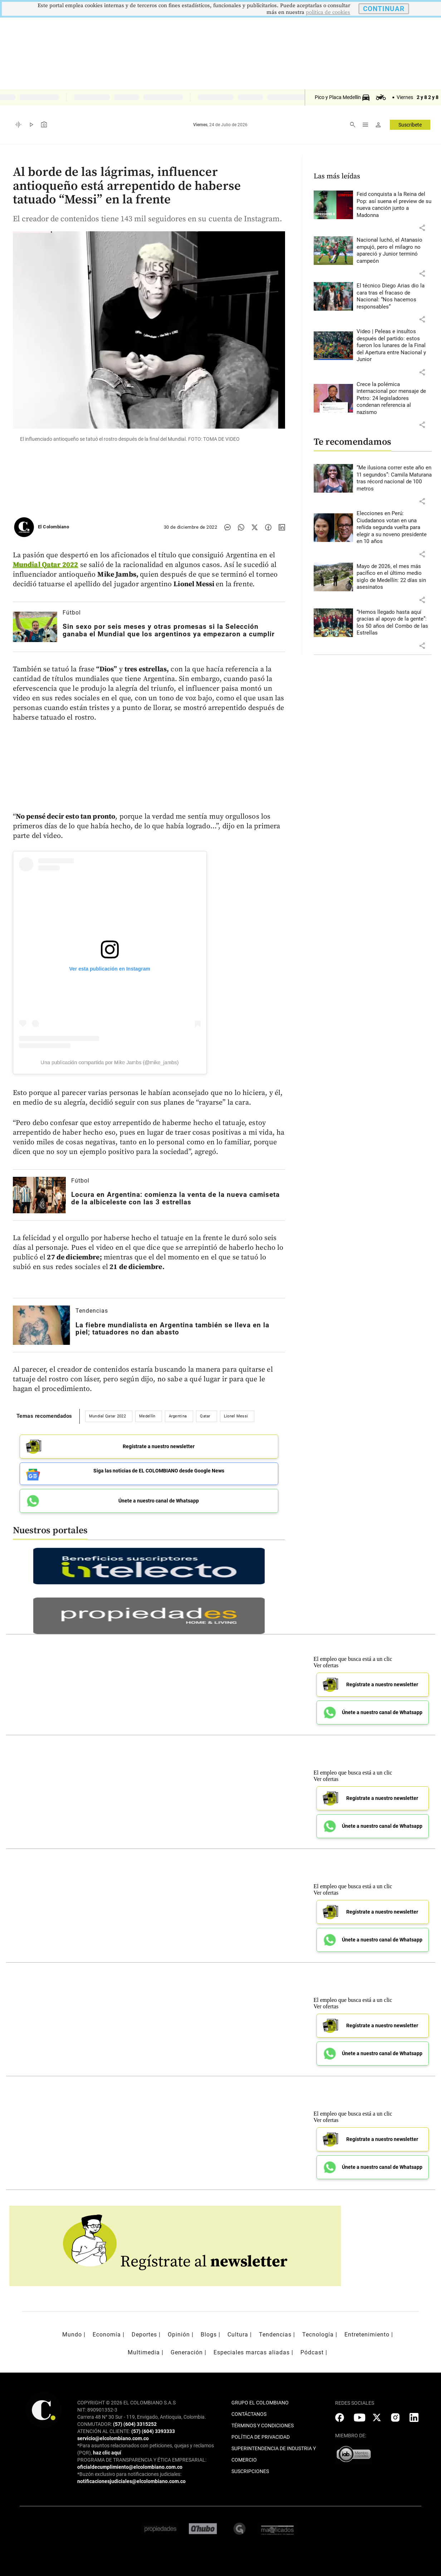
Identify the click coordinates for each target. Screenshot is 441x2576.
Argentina (178, 1416)
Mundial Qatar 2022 (45, 565)
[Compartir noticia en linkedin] (282, 527)
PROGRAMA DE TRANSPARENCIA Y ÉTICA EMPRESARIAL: (141, 2460)
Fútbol (72, 612)
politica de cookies (328, 12)
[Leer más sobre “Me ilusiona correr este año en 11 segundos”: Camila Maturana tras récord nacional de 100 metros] (394, 478)
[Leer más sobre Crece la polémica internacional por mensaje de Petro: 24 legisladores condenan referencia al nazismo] (394, 398)
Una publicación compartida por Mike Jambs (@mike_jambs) (110, 1062)
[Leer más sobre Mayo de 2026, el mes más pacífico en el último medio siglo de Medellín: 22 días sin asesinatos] (394, 577)
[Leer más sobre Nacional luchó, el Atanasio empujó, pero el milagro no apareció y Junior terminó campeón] (394, 251)
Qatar (205, 1416)
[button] (422, 227)
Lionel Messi (236, 1416)
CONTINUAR (384, 9)
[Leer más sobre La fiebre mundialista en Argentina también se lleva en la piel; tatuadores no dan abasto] (41, 1325)
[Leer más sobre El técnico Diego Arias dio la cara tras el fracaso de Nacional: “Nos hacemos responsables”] (394, 296)
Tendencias (91, 1310)
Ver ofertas (326, 1665)
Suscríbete (410, 125)
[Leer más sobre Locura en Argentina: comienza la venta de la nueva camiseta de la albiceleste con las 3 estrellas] (39, 1195)
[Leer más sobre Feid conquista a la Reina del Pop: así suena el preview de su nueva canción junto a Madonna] (394, 205)
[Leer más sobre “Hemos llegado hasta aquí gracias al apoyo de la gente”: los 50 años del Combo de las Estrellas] (394, 623)
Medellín (147, 1416)
